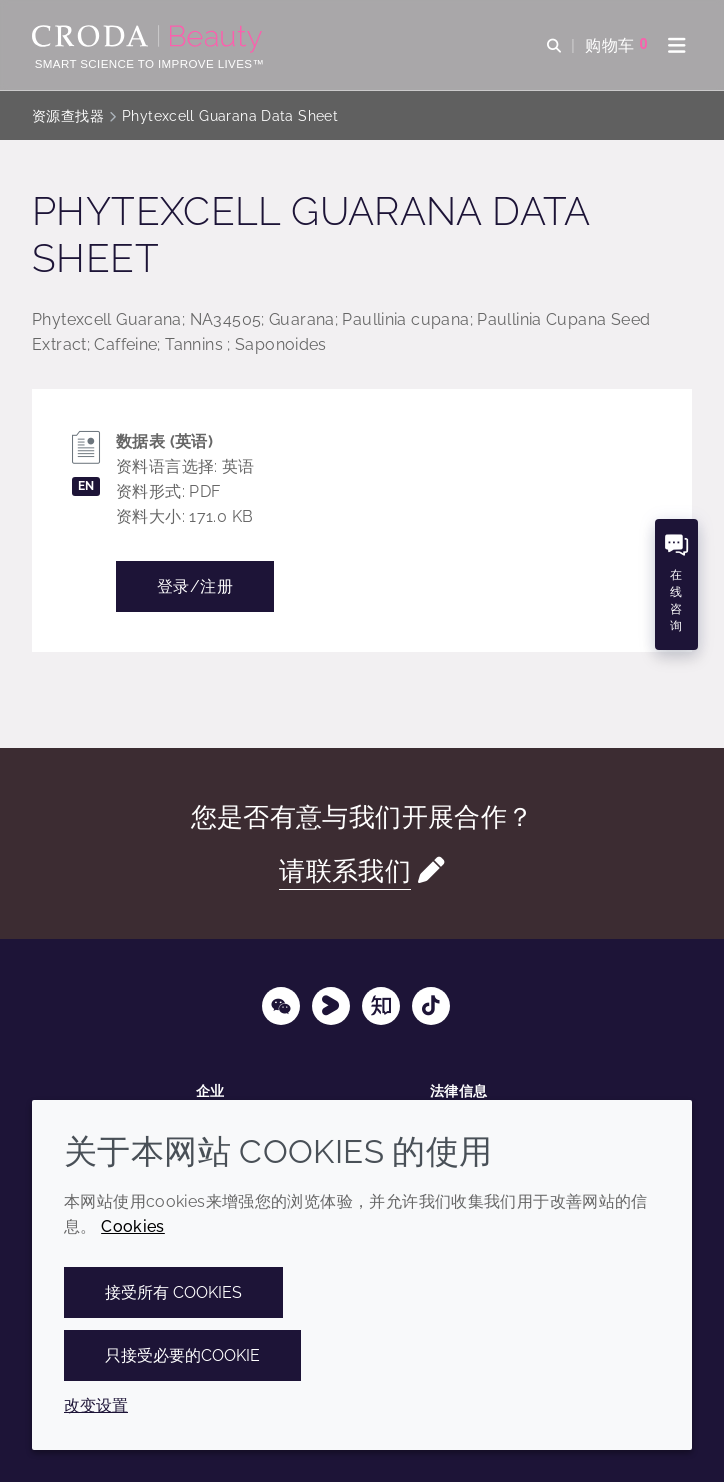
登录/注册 (195, 586)
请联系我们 (345, 870)
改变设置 (96, 1405)
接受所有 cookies (173, 1292)
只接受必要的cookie (182, 1355)
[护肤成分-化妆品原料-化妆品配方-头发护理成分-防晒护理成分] (149, 39)
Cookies (133, 1226)
